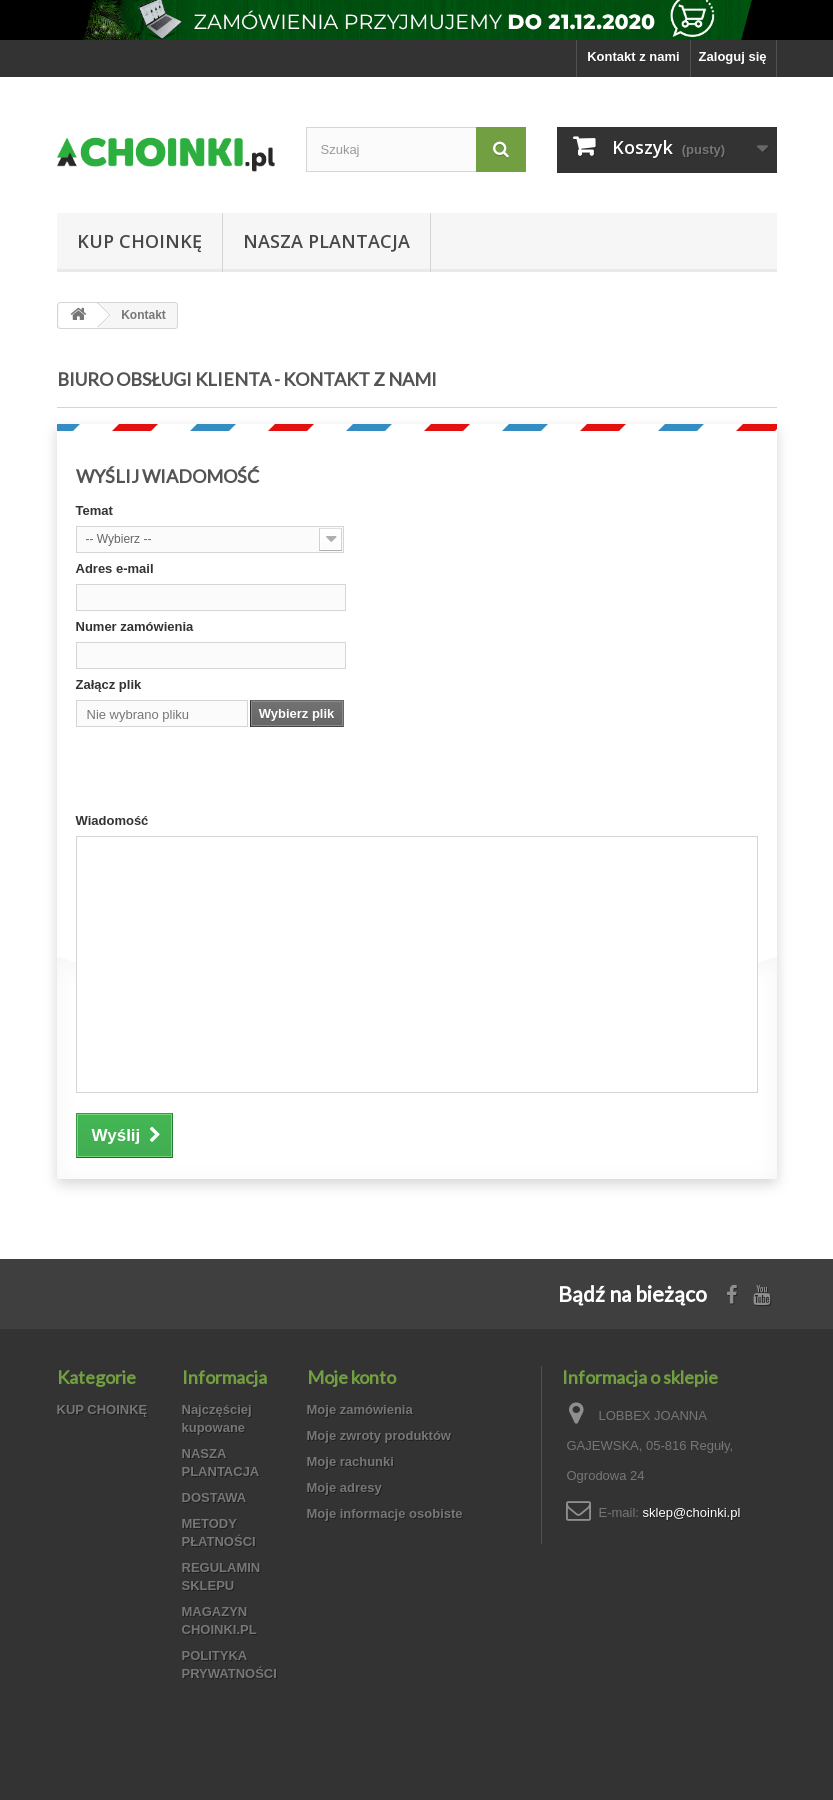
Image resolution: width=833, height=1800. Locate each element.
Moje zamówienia (360, 1409)
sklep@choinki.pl (692, 1512)
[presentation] (228, 773)
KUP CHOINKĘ (139, 241)
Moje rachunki (350, 1461)
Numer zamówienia (135, 626)
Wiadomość (112, 820)
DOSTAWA (214, 1497)
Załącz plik (109, 684)
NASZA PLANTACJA (326, 241)
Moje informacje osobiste (385, 1513)
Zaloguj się (733, 56)
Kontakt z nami (633, 56)
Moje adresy (344, 1487)
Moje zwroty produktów (379, 1435)
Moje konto (351, 1377)
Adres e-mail (115, 568)
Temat (94, 510)
